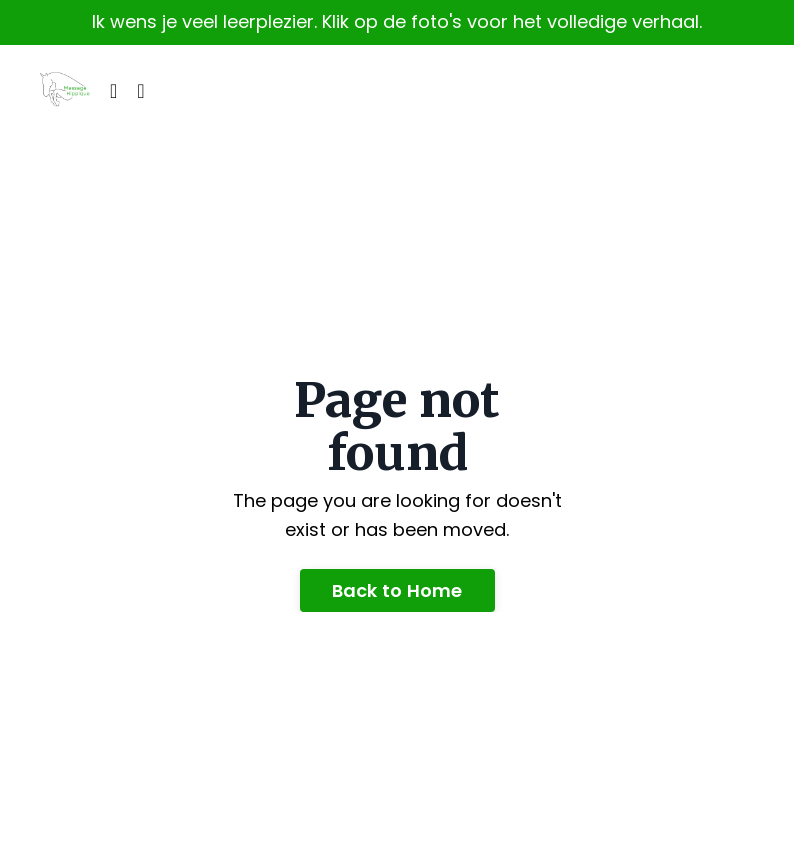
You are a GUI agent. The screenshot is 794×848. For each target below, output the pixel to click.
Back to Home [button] (397, 590)
